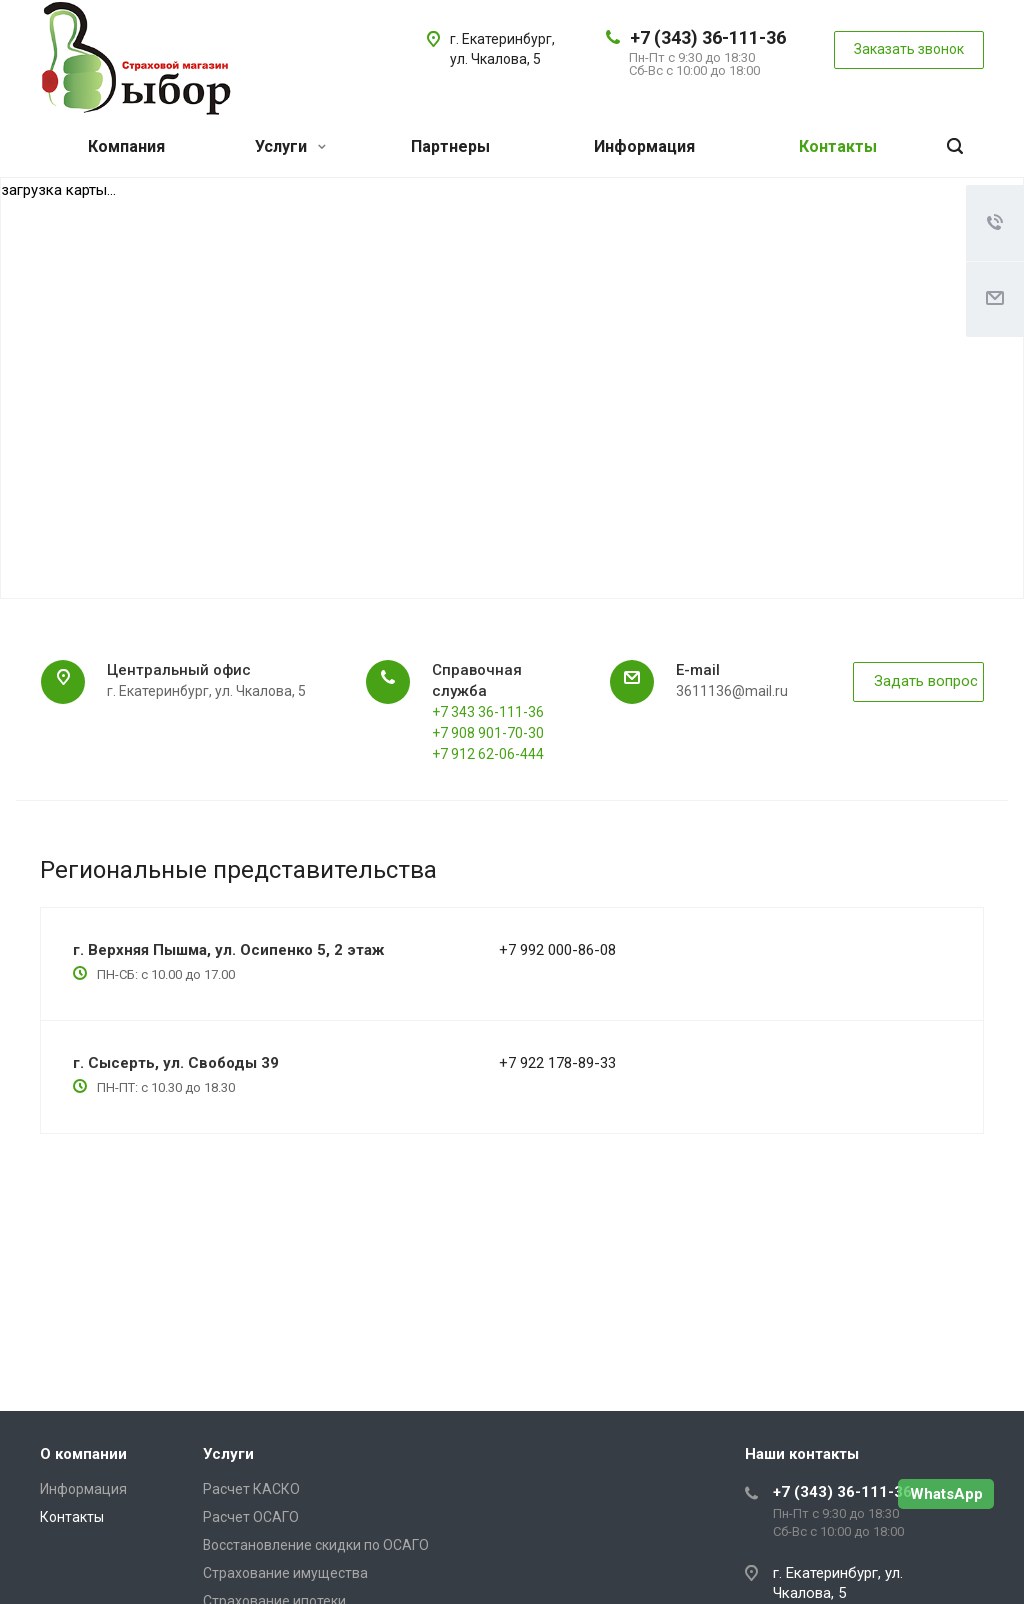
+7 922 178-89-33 (557, 1063)
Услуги (290, 146)
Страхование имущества (285, 1573)
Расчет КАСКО (251, 1489)
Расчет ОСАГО (251, 1517)
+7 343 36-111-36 (488, 712)
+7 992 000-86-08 (557, 950)
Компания (126, 146)
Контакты (838, 146)
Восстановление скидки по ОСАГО (316, 1545)
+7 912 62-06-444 (488, 754)
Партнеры (450, 146)
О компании (83, 1454)
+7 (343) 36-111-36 (708, 37)
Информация (644, 146)
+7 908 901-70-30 (488, 733)
